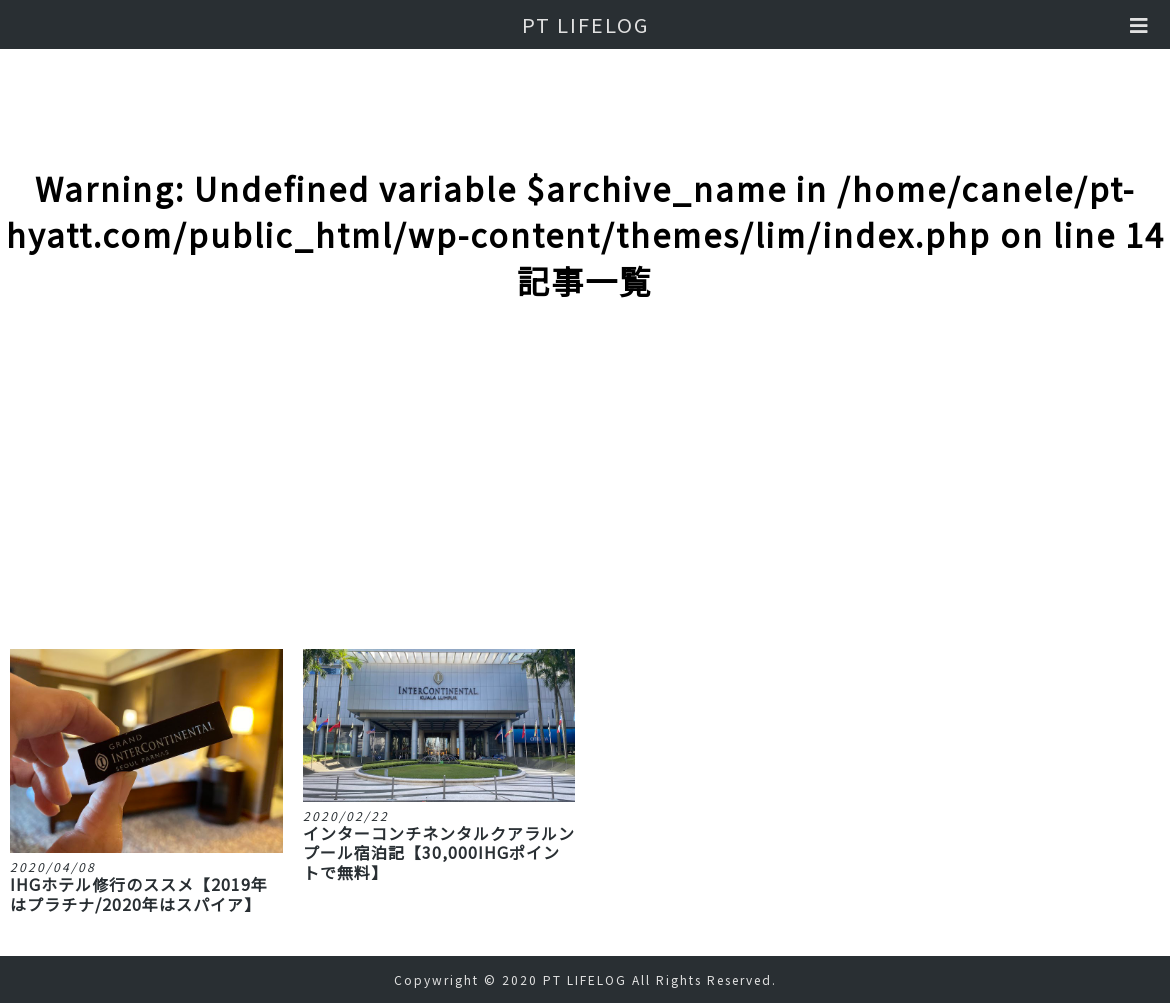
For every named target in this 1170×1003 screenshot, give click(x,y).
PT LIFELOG (585, 24)
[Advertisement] (585, 499)
